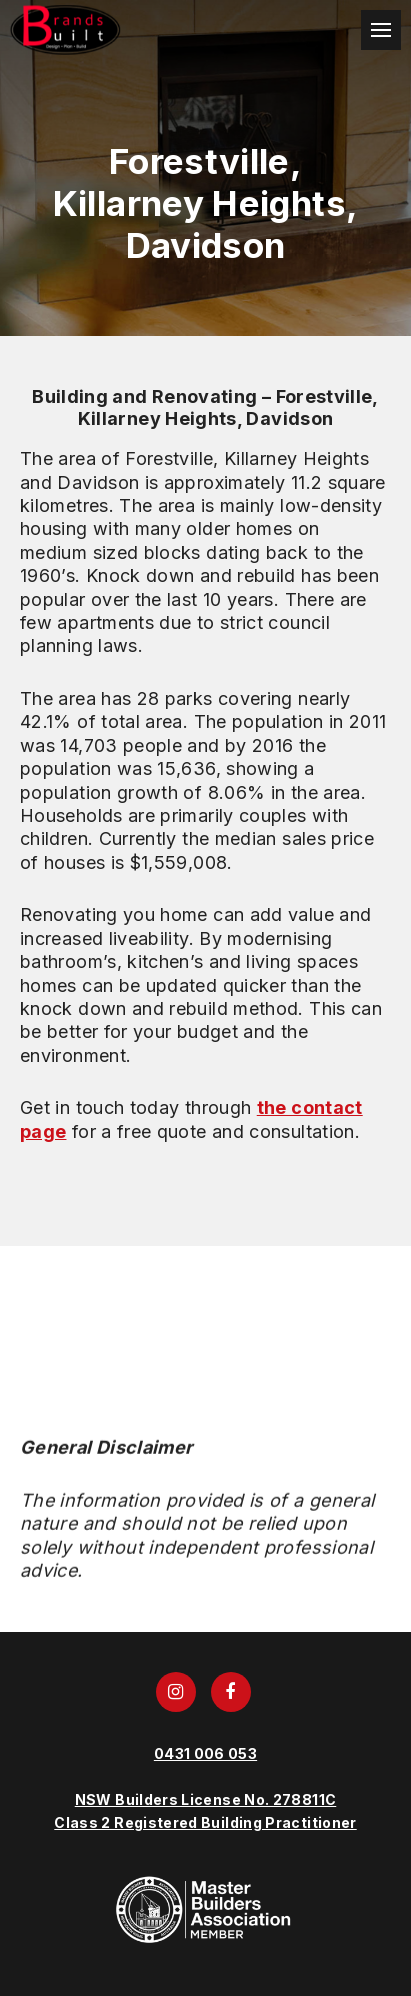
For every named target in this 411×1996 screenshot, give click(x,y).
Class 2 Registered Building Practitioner (205, 1822)
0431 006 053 (205, 1753)
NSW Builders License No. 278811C (206, 1799)
